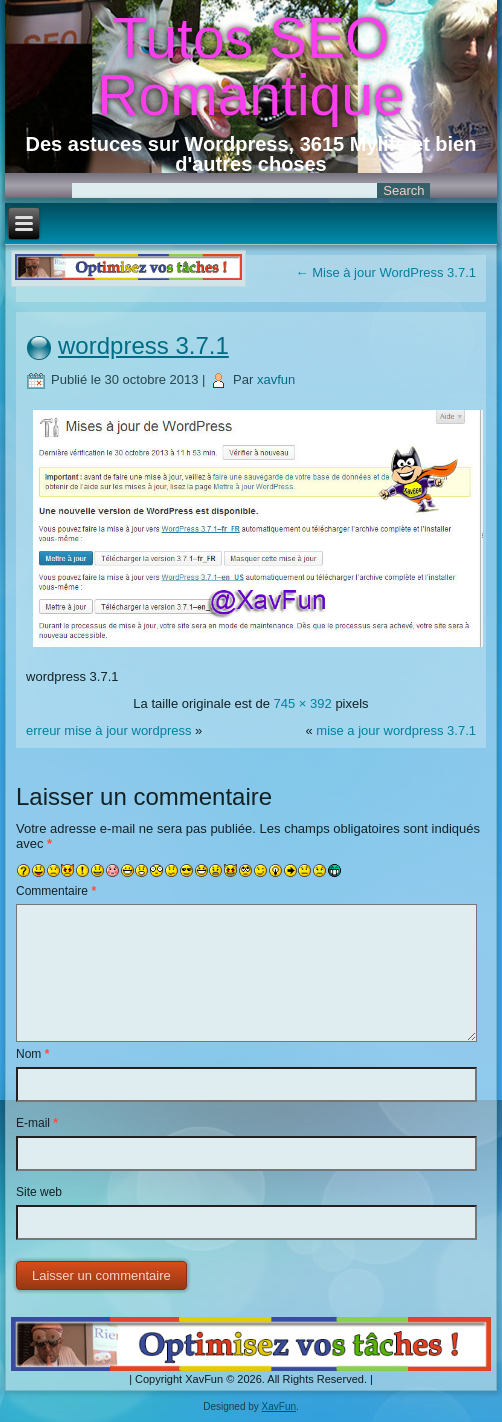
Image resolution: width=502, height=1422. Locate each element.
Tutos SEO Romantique (250, 66)
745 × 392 (303, 703)
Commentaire (56, 891)
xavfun (276, 379)
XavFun (279, 1406)
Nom (32, 1054)
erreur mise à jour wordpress (108, 730)
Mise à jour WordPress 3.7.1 (386, 272)
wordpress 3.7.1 (143, 345)
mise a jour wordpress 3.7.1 (396, 730)
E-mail (37, 1123)
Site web (39, 1192)
